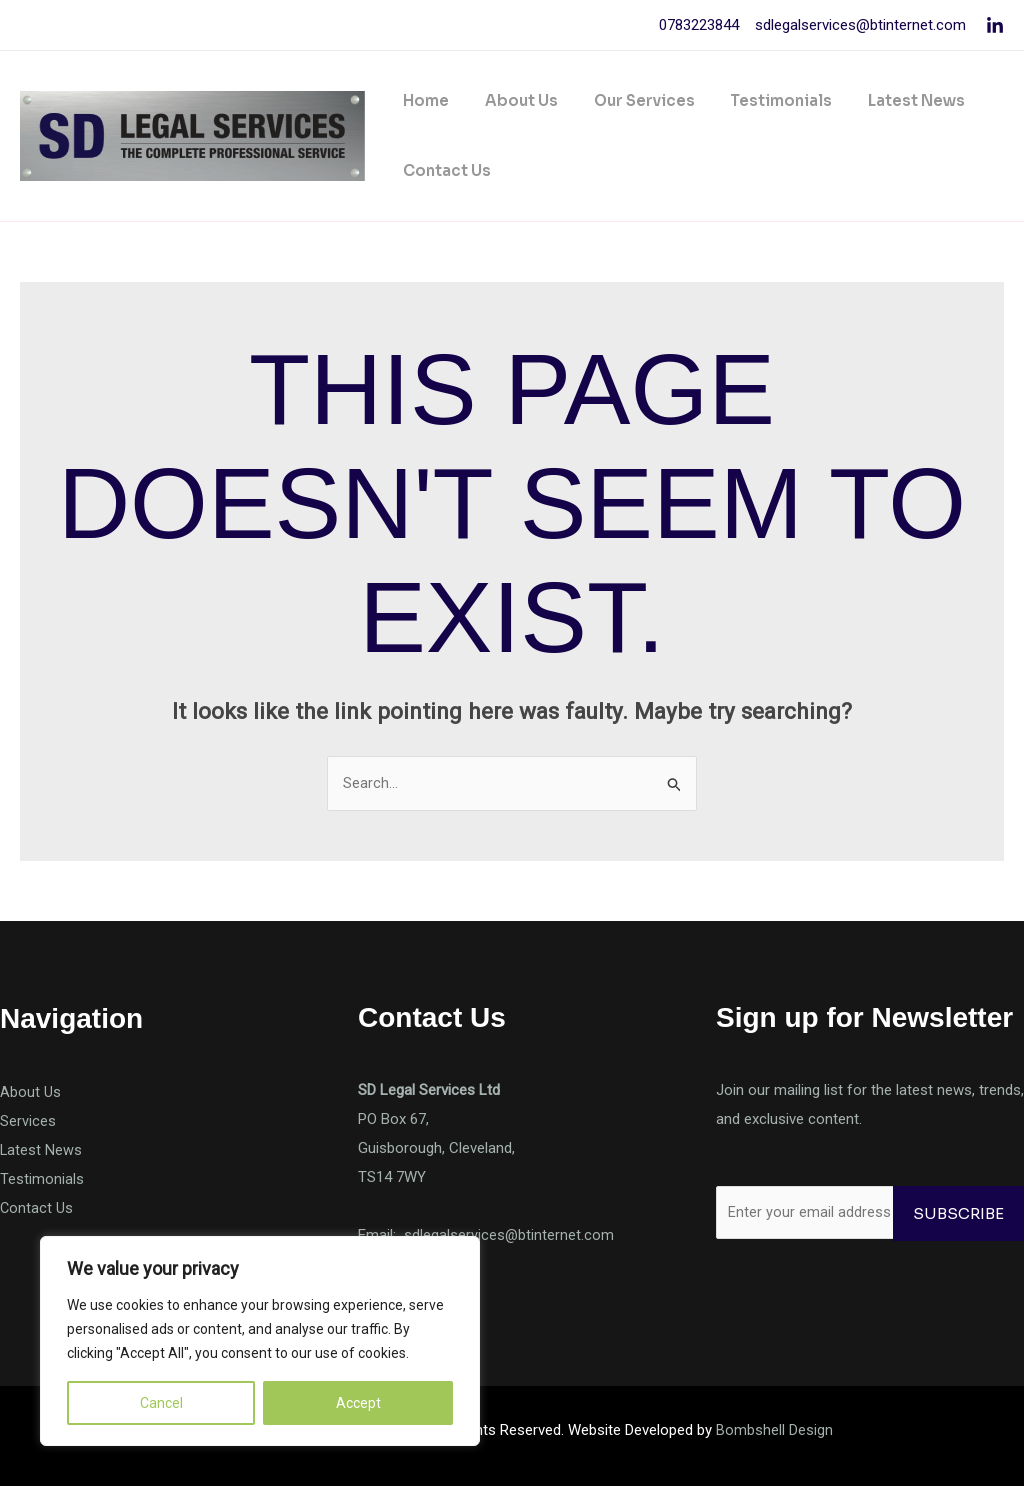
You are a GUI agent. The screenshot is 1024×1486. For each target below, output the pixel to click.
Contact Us (444, 170)
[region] (260, 1341)
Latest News (890, 100)
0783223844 (699, 25)
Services (28, 1121)
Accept (358, 1403)
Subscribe (958, 1213)
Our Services (629, 100)
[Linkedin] (995, 26)
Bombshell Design (774, 1430)
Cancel (161, 1403)
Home (423, 100)
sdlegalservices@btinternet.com (858, 25)
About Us (512, 100)
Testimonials (761, 100)
